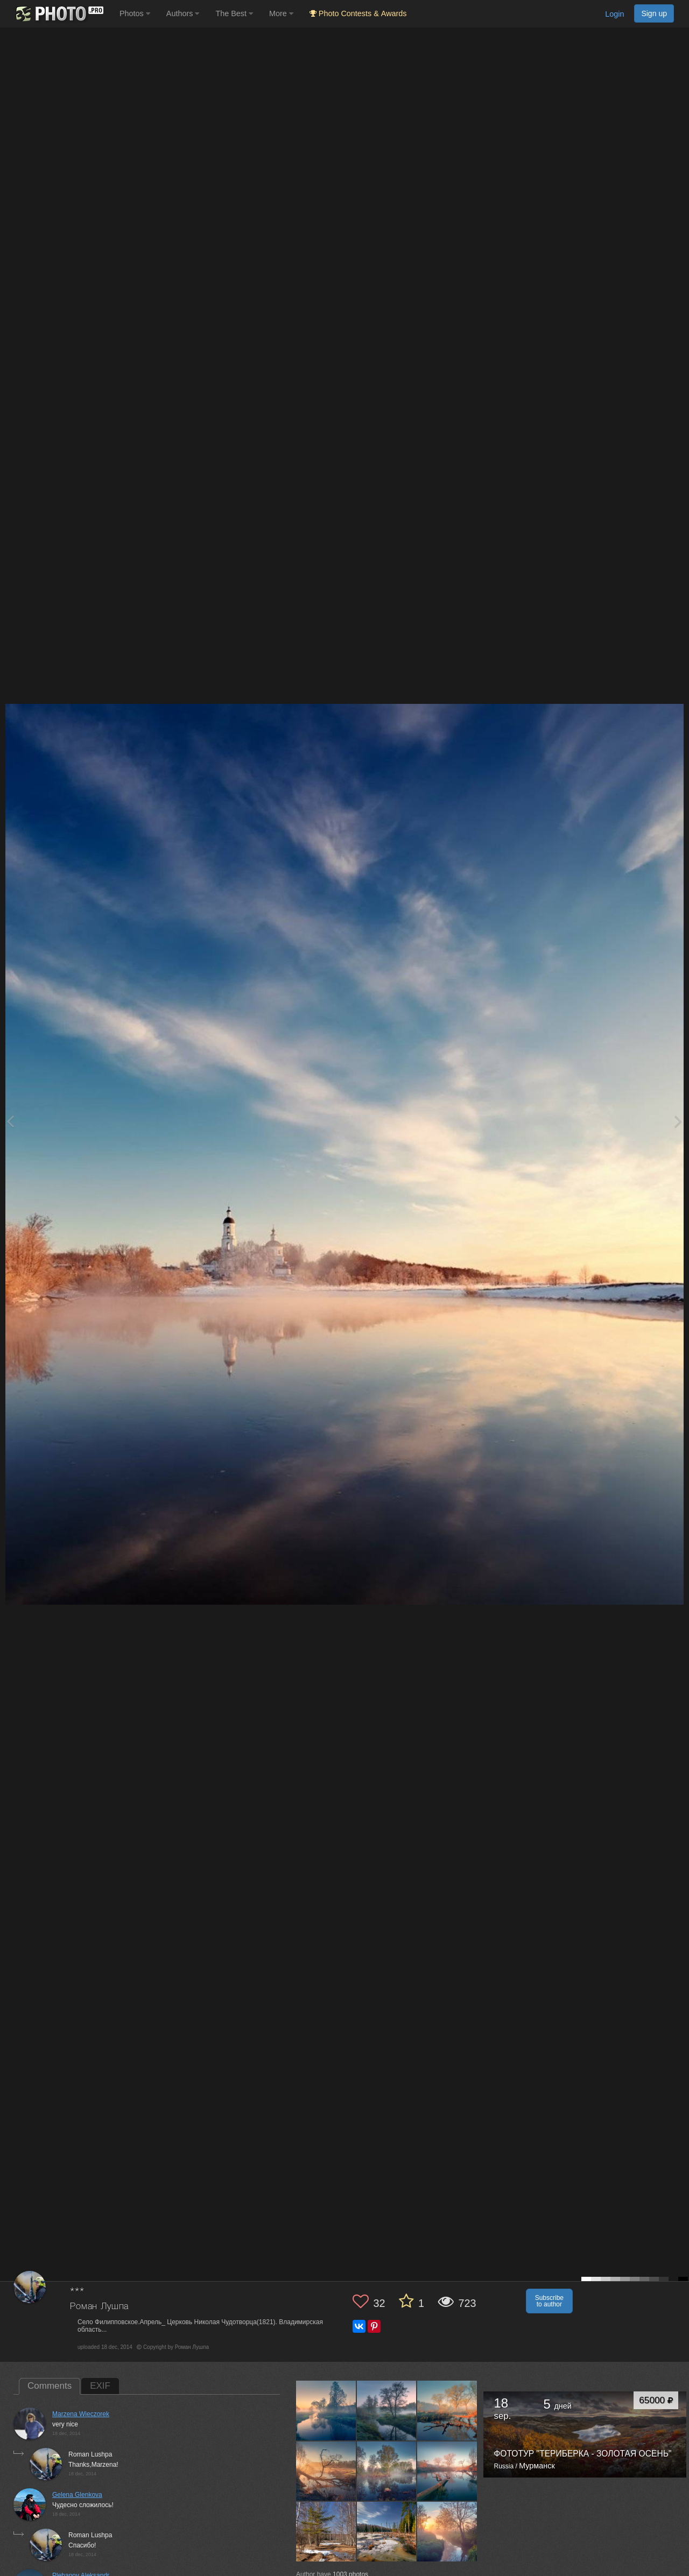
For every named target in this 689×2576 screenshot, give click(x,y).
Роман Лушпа (99, 2307)
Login (614, 14)
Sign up (654, 13)
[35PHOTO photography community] (58, 13)
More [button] (281, 13)
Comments (49, 2386)
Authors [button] (183, 13)
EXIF (100, 2386)
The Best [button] (234, 13)
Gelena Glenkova (77, 2495)
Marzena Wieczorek (80, 2414)
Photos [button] (134, 13)
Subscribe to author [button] (549, 2301)
